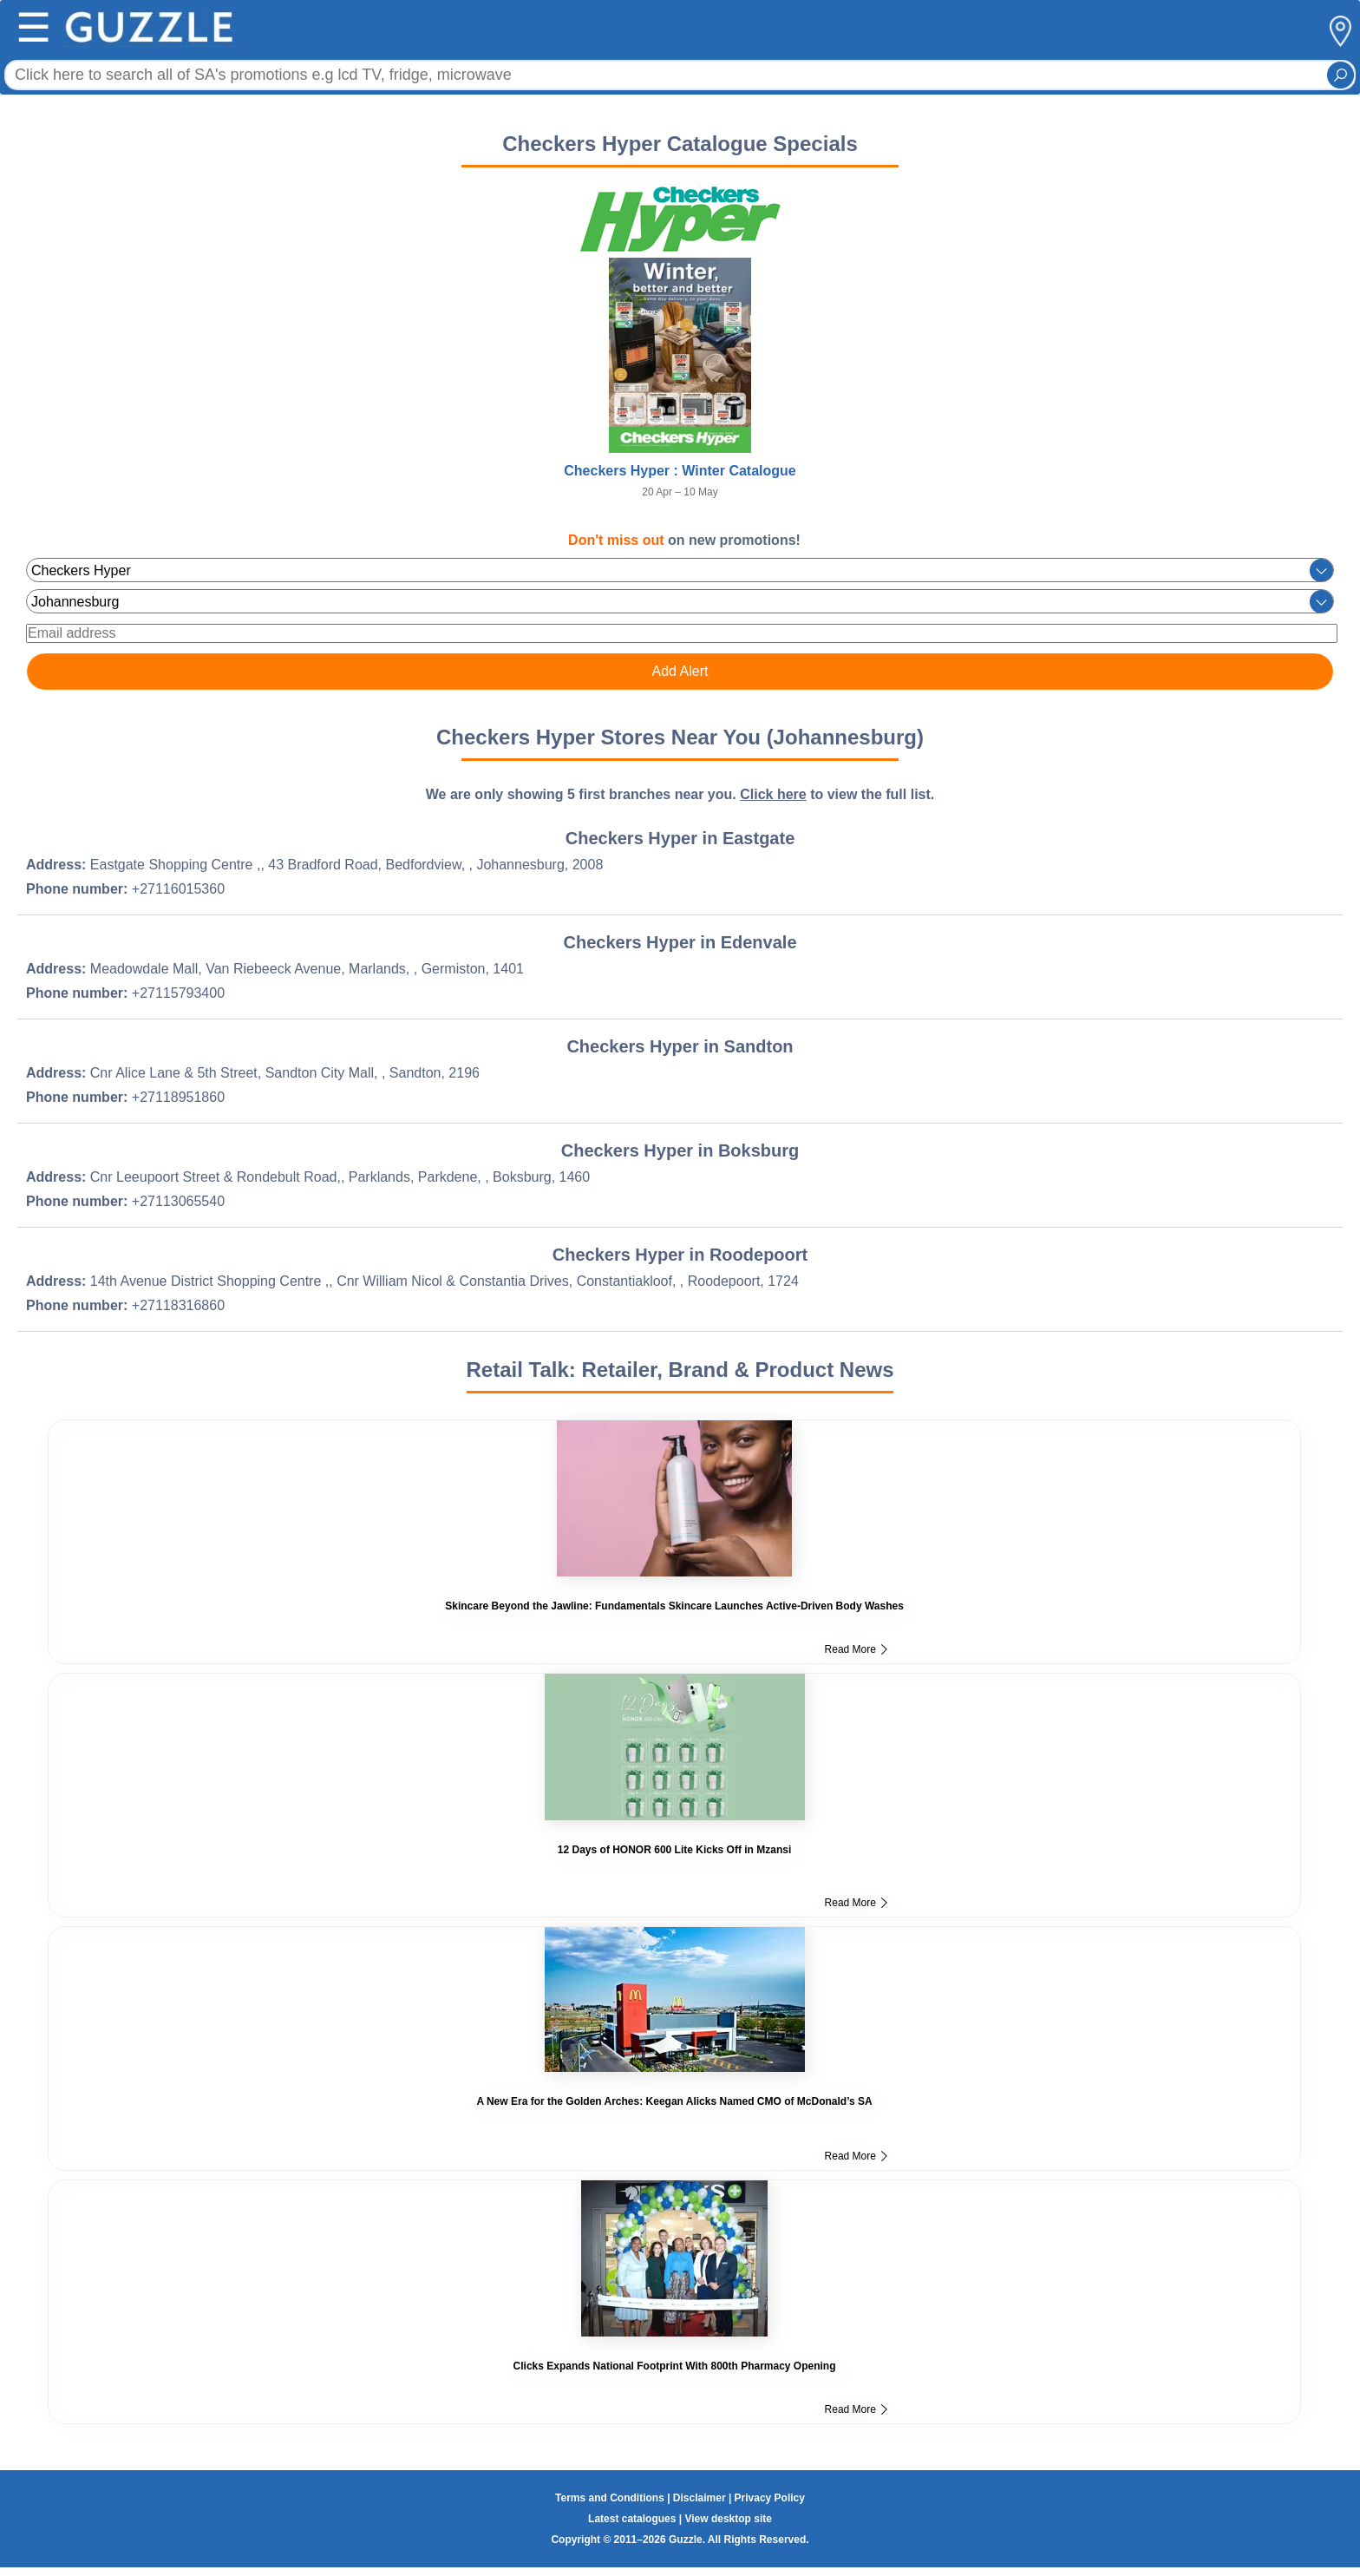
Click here (773, 794)
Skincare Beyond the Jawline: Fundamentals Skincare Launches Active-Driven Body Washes (674, 1606)
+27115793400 (178, 993)
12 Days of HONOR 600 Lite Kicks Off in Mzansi (674, 1850)
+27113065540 (178, 1201)
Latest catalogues (632, 2519)
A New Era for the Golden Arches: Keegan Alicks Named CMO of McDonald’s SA (674, 2101)
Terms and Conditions (609, 2498)
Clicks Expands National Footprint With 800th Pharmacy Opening (674, 2366)
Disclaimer (699, 2498)
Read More (856, 1649)
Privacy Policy (770, 2498)
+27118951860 (178, 1097)
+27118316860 (178, 1305)
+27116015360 (178, 889)
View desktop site (727, 2519)
